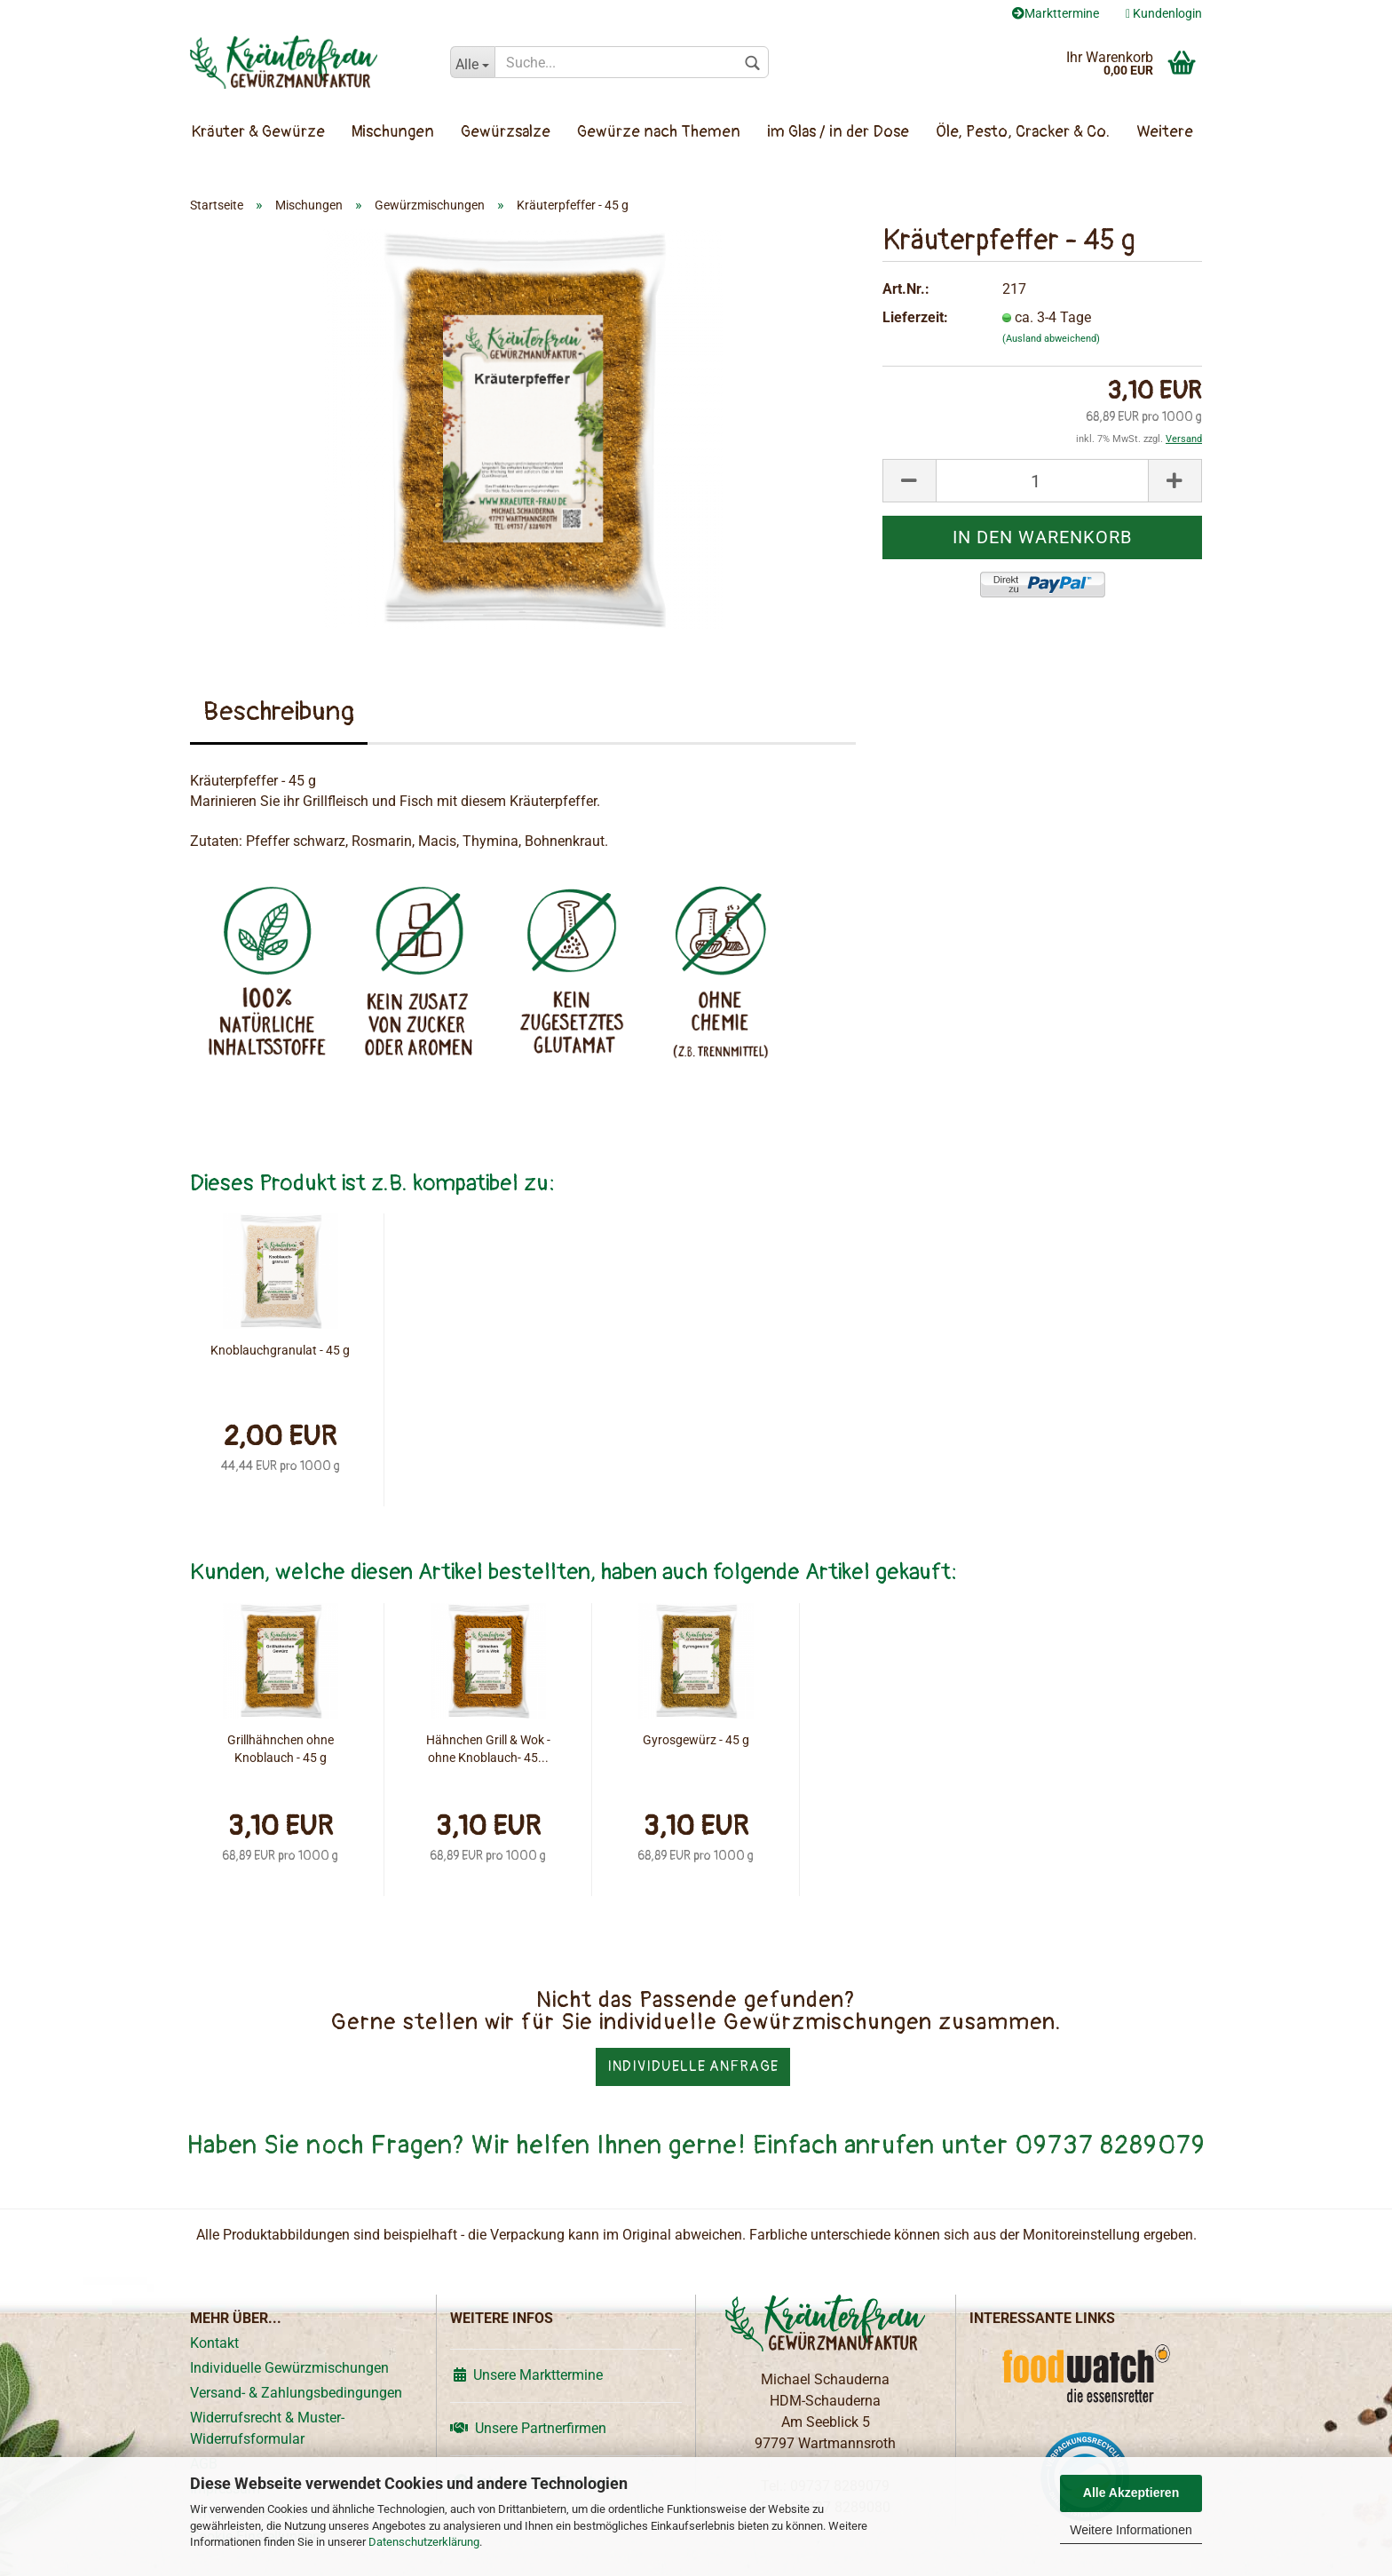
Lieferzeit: (915, 317)
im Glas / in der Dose (838, 132)
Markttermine (1055, 13)
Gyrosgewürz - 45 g (696, 1740)
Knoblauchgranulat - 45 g (280, 1350)
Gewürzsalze (505, 132)
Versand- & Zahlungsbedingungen (296, 2392)
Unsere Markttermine (526, 2375)
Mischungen (393, 132)
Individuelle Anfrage (693, 2066)
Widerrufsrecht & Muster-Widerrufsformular (267, 2428)
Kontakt (214, 2343)
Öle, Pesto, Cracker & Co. (1023, 132)
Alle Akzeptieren (1131, 2492)
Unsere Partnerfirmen (528, 2428)
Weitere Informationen (1130, 2530)
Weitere (1164, 132)
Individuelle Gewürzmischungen (289, 2367)
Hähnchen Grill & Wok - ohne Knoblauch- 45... (488, 1749)
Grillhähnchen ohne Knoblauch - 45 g (280, 1749)
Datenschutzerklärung (423, 2541)
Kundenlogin (1164, 13)
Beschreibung (278, 711)
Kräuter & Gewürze (258, 132)
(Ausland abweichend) (1051, 338)
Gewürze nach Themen (658, 132)
